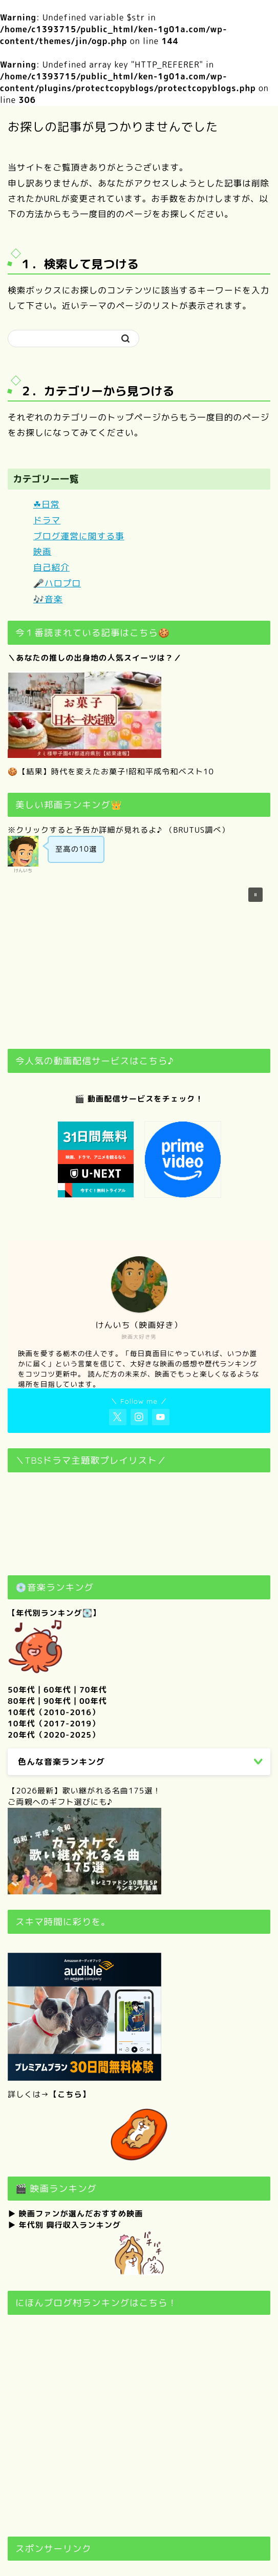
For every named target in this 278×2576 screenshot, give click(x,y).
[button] (255, 895)
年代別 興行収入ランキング (70, 2225)
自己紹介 (51, 567)
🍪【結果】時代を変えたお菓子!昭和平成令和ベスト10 (111, 771)
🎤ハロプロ (57, 583)
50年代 (21, 1689)
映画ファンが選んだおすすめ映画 (81, 2213)
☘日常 (46, 504)
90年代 (57, 1701)
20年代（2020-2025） (54, 1734)
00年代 (93, 1701)
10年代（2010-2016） (54, 1712)
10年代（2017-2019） (54, 1723)
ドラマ (46, 520)
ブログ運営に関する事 (78, 536)
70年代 (93, 1689)
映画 (42, 551)
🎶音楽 (48, 599)
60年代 (57, 1689)
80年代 (21, 1701)
